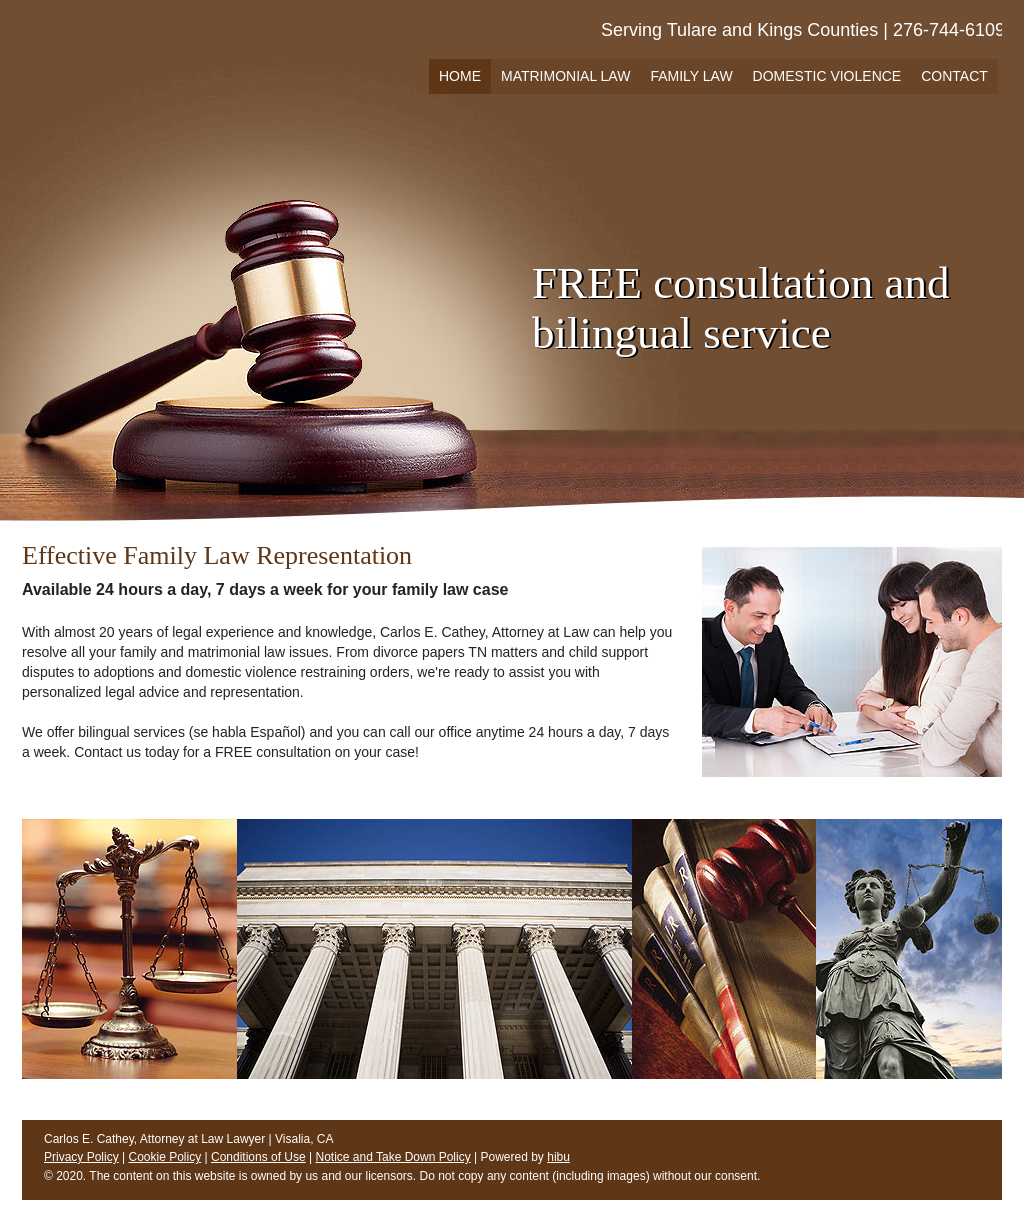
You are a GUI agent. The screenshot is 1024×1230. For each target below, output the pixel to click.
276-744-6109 (949, 30)
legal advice (142, 692)
